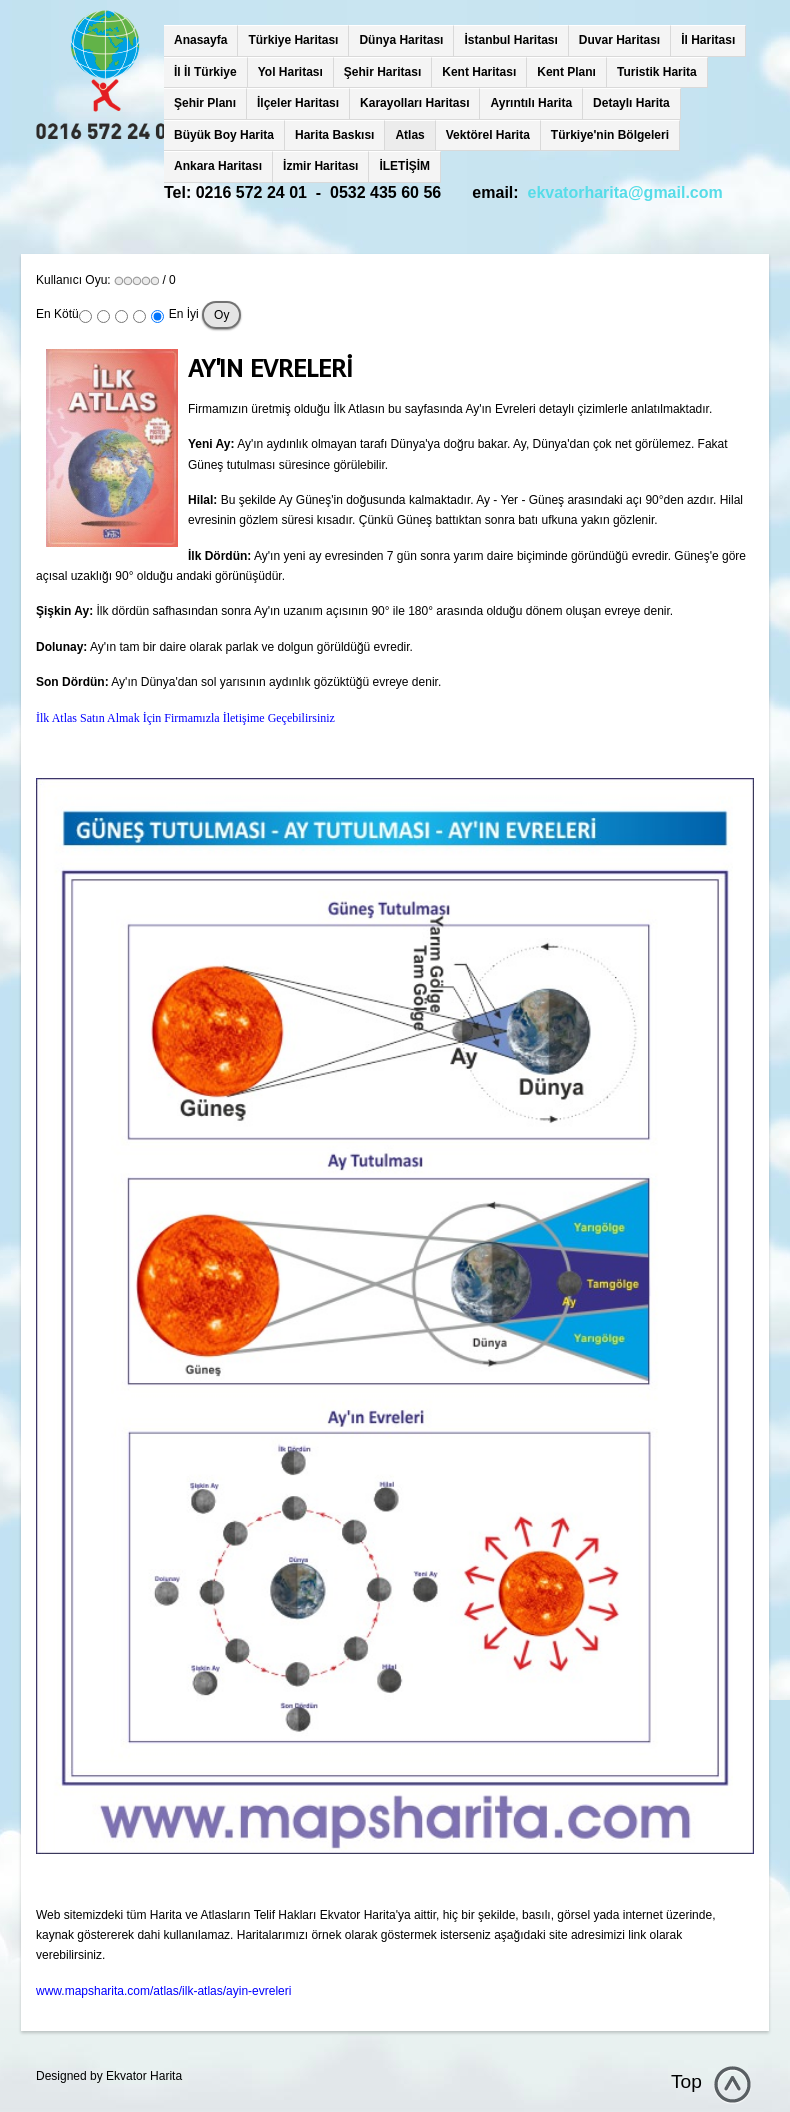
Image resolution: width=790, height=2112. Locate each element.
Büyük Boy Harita (224, 135)
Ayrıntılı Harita (531, 103)
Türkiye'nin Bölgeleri (610, 135)
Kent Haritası (479, 72)
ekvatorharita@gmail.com (625, 192)
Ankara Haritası (218, 166)
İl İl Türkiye (205, 72)
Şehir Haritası (382, 72)
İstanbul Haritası (510, 40)
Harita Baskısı (334, 135)
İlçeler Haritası (298, 103)
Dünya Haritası (401, 40)
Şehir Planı (205, 103)
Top (686, 2081)
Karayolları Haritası (414, 103)
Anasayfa (200, 40)
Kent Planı (566, 72)
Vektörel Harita (488, 135)
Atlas (409, 135)
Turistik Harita (657, 72)
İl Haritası (708, 40)
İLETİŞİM (404, 166)
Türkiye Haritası (293, 40)
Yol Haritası (290, 72)
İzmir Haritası (320, 166)
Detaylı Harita (631, 103)
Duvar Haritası (619, 40)
